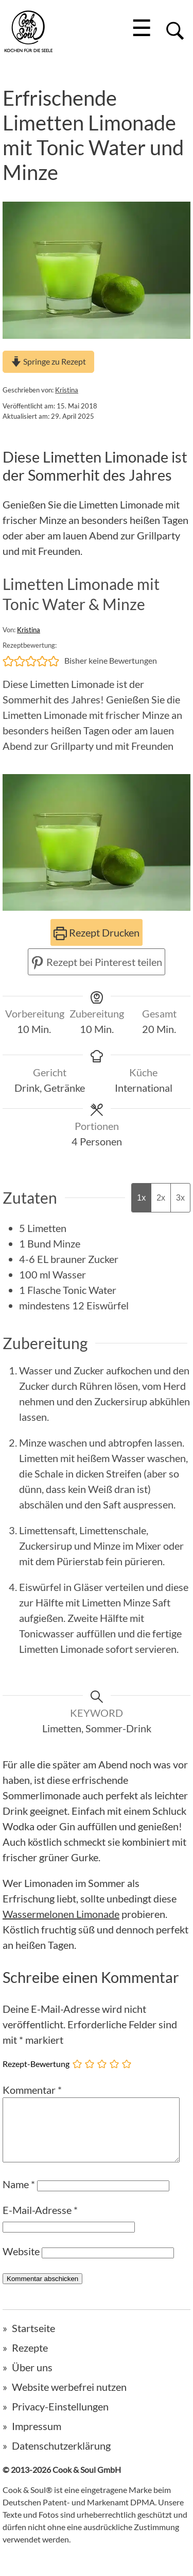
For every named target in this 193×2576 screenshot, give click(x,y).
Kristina (66, 390)
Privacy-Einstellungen (60, 2419)
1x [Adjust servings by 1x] (141, 1197)
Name (19, 2196)
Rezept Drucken (96, 932)
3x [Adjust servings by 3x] (180, 1197)
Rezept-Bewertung (36, 2063)
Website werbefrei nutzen (69, 2399)
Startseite (33, 2340)
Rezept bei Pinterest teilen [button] (96, 962)
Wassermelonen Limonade (61, 1914)
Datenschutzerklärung (61, 2458)
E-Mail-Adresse (40, 2222)
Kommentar (32, 2089)
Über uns (32, 2379)
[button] (8, 660)
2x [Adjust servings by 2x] (160, 1197)
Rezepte (30, 2360)
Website (21, 2263)
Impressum (36, 2438)
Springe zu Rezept (48, 361)
